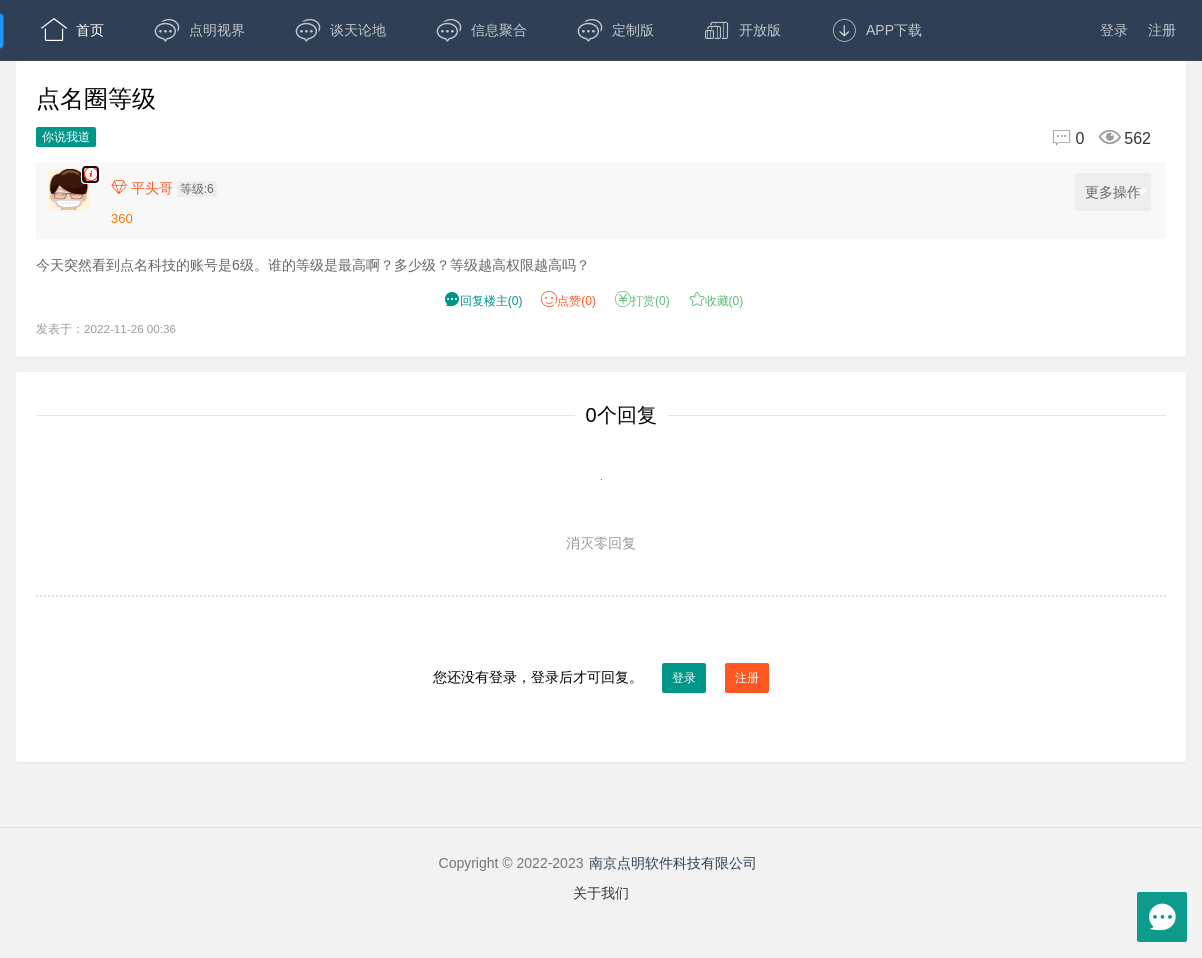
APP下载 (876, 30)
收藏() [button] (716, 301)
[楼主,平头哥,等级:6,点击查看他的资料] (169, 188)
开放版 (742, 30)
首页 (72, 30)
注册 (1162, 30)
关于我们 (601, 893)
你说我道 (66, 137)
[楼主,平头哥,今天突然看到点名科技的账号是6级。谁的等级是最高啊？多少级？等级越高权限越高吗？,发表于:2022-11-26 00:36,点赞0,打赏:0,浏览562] (90, 174)
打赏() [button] (642, 301)
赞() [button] (568, 301)
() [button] (483, 301)
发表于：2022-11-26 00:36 (106, 328)
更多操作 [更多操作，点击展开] (1116, 192)
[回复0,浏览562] (1093, 138)
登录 (1114, 30)
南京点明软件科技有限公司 (673, 863)
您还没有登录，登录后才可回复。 (601, 678)
